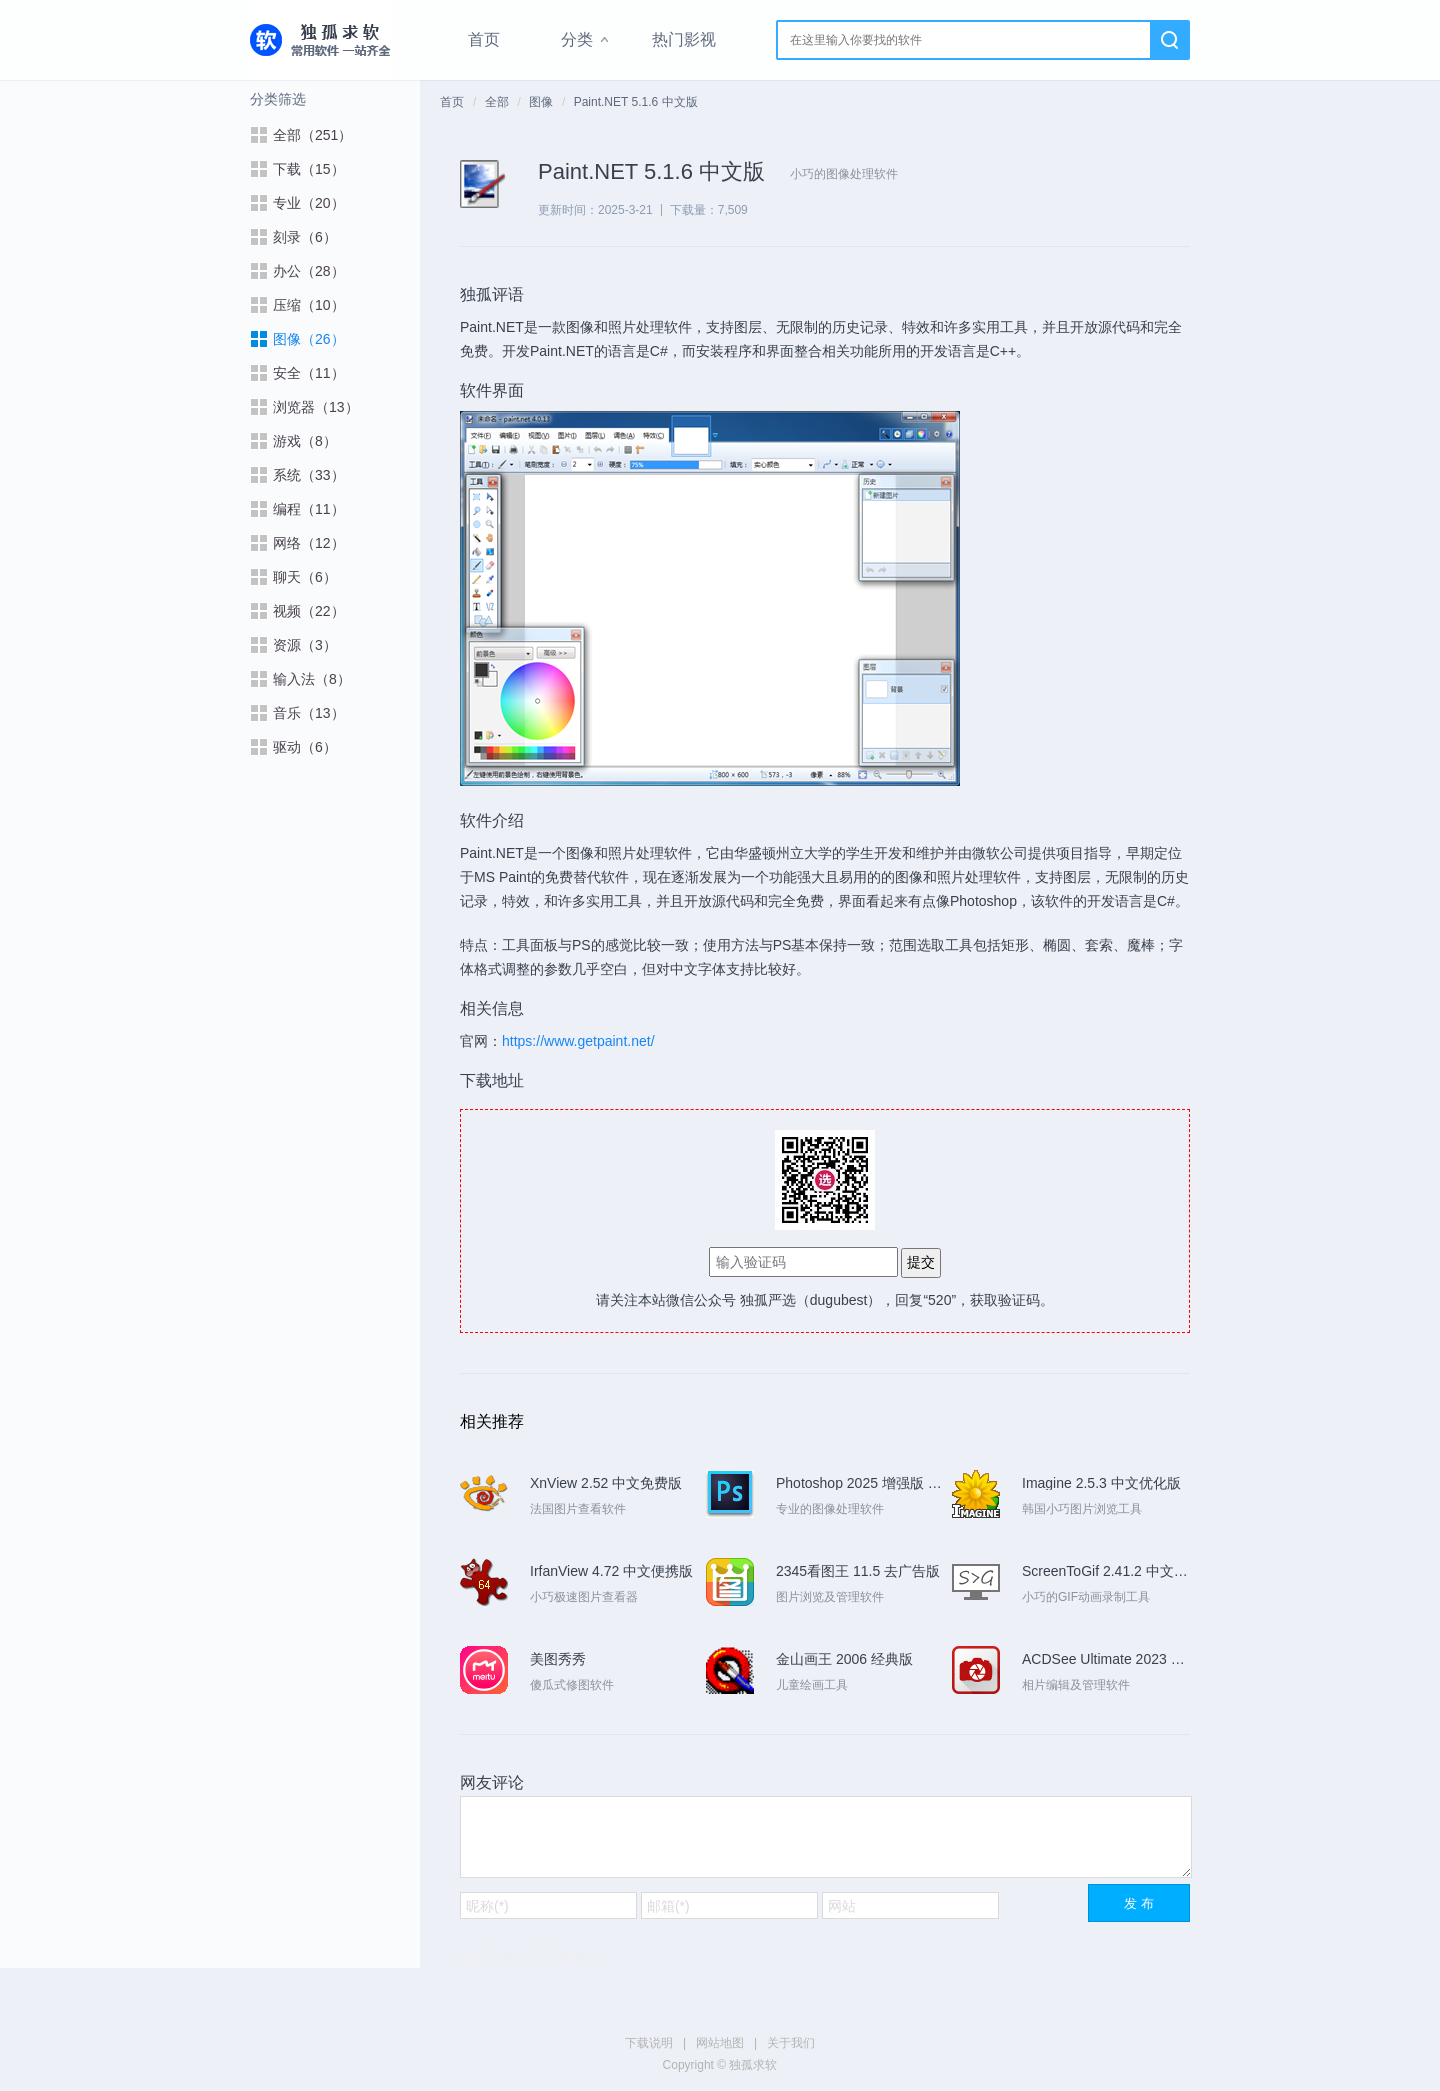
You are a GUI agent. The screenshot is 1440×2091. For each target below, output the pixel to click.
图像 (541, 102)
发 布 (1139, 1903)
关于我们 (791, 2043)
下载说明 (649, 2043)
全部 (497, 102)
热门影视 (684, 39)
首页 (484, 39)
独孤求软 (322, 40)
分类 (577, 39)
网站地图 (720, 2043)
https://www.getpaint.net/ (578, 1041)
